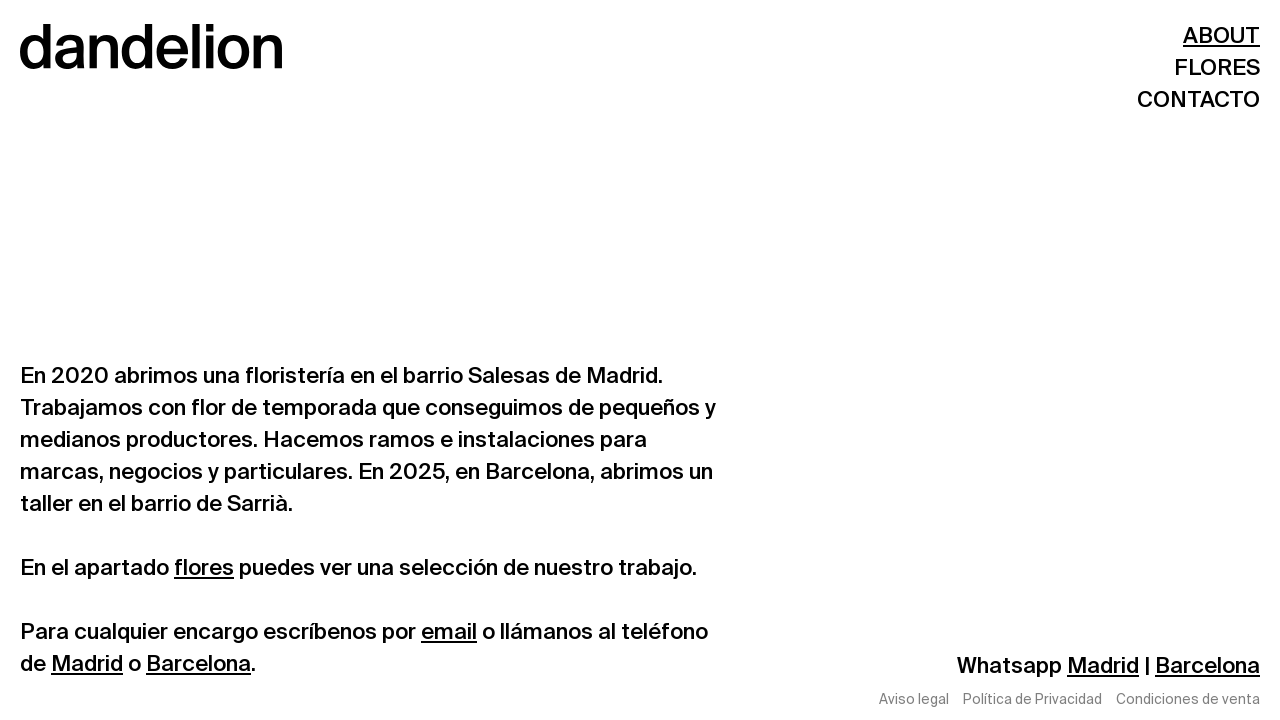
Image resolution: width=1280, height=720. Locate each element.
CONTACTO (1198, 99)
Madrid (87, 663)
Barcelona (198, 663)
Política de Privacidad (1032, 700)
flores (204, 567)
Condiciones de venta (1188, 700)
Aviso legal (914, 700)
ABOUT (1221, 35)
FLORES (1217, 67)
